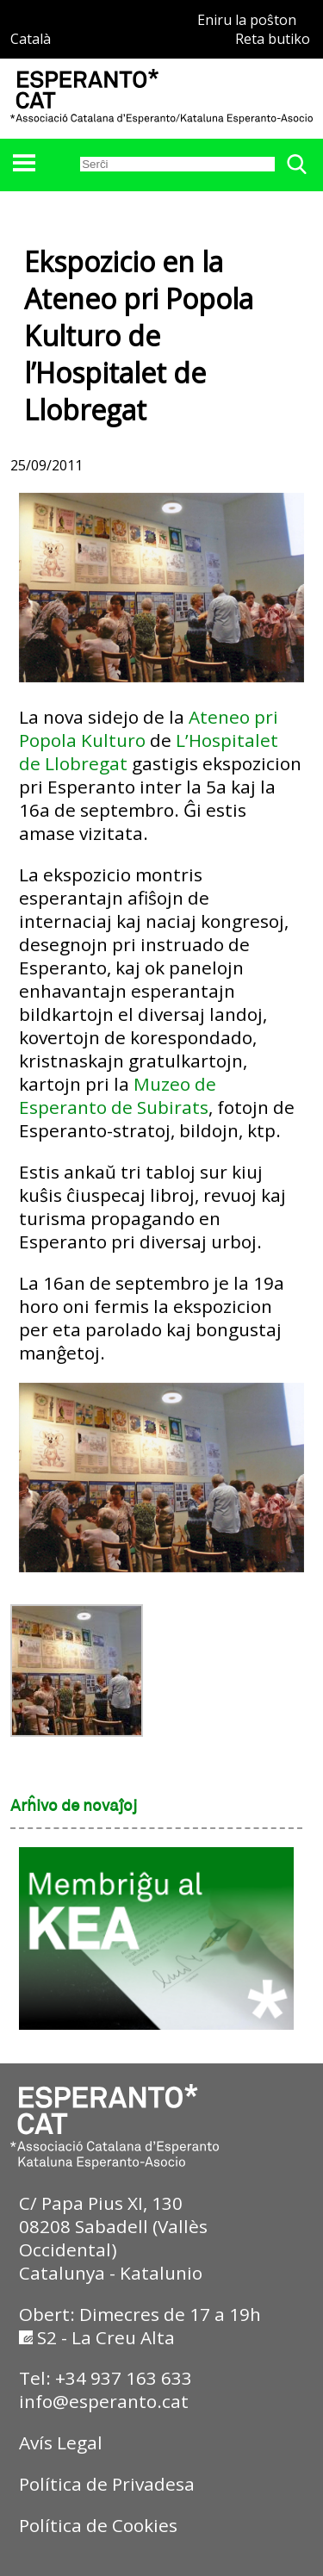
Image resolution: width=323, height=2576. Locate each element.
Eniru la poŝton (246, 19)
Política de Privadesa (107, 2484)
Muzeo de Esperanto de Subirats (117, 1095)
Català (30, 38)
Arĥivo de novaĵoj (73, 1806)
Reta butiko (272, 38)
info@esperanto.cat (104, 2401)
